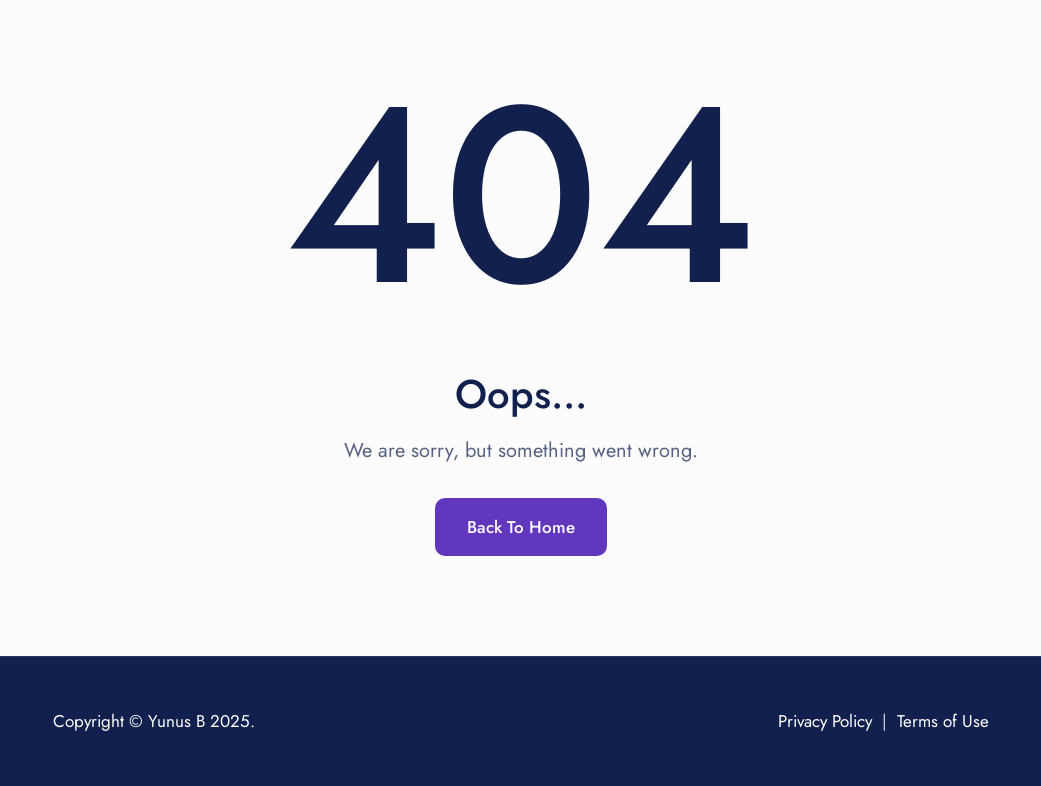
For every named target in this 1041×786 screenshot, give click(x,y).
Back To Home (521, 527)
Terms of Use (943, 721)
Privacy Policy (825, 721)
